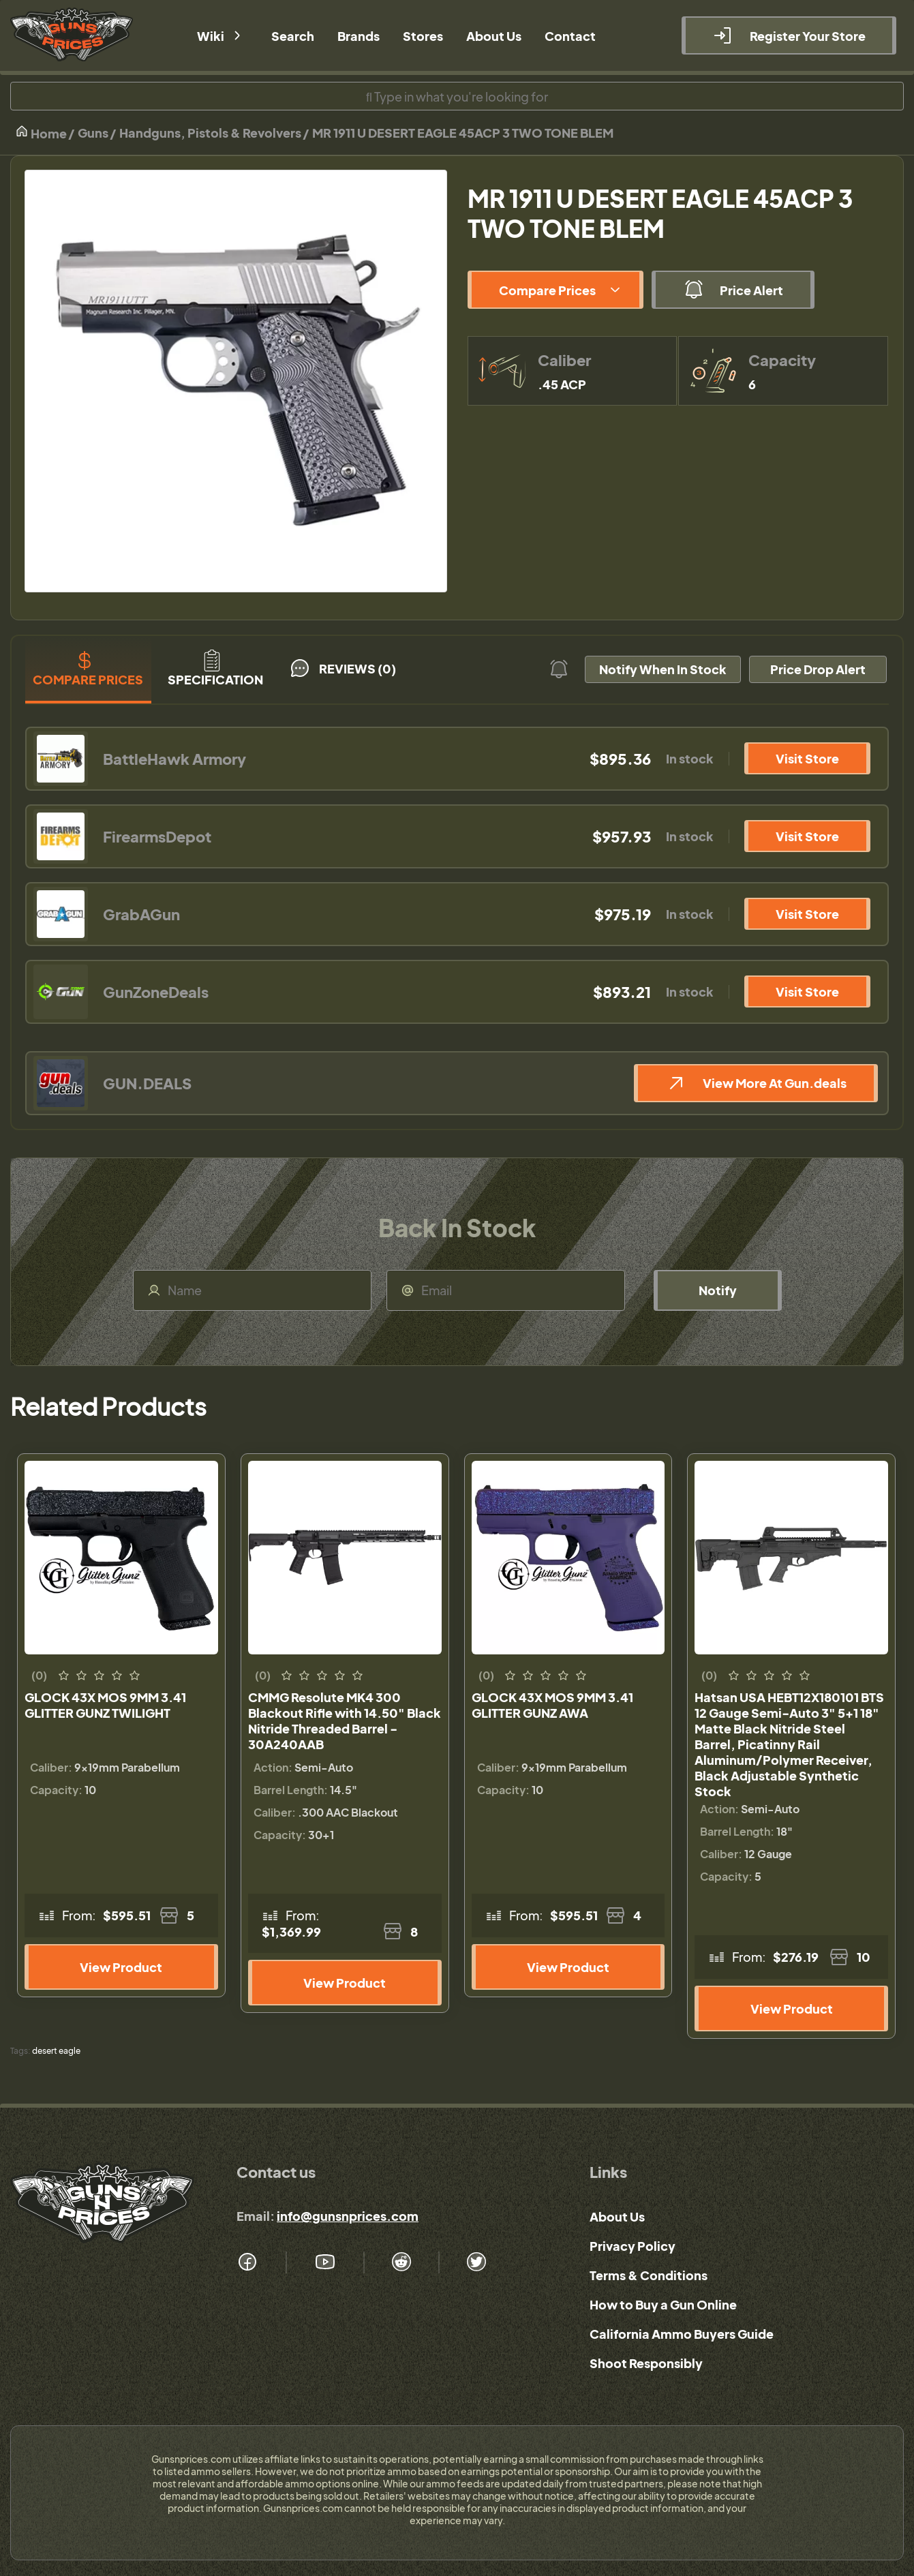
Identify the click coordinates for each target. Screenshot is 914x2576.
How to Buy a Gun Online (663, 2304)
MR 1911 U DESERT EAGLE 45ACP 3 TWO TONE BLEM (462, 132)
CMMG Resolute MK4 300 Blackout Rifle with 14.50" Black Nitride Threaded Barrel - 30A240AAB (344, 1720)
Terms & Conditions (648, 2275)
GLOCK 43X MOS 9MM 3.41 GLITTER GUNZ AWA (552, 1705)
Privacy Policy (632, 2246)
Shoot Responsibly (646, 2363)
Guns (93, 132)
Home (41, 132)
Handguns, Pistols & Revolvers (210, 132)
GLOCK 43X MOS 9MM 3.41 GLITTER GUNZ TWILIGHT (105, 1705)
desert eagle (56, 2051)
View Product (121, 1967)
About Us (617, 2216)
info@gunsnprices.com (347, 2216)
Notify (718, 1290)
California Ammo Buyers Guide (682, 2334)
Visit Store (807, 758)
